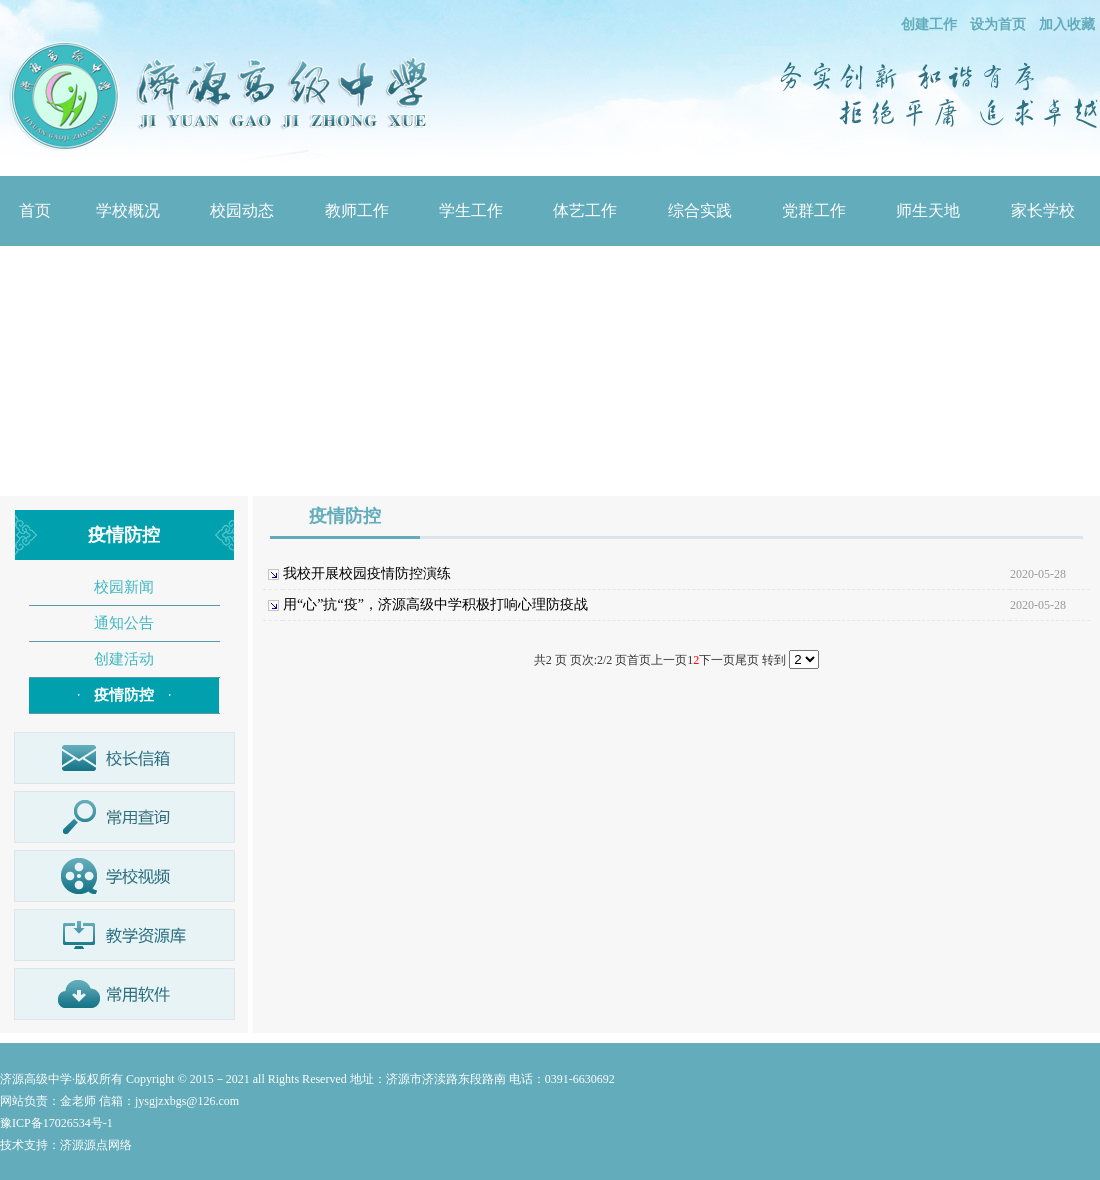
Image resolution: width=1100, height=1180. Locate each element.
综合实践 (700, 210)
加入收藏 (1067, 24)
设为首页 (998, 24)
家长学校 (1043, 210)
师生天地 (928, 210)
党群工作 (814, 210)
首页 (35, 210)
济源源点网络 (96, 1145)
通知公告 (124, 623)
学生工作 (471, 210)
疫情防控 (124, 695)
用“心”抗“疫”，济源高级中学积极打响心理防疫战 (435, 604)
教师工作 (357, 210)
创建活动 (124, 659)
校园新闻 (124, 587)
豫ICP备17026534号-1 (56, 1123)
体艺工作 (585, 210)
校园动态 (242, 210)
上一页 (669, 660)
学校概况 (128, 210)
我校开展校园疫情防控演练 (367, 573)
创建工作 (929, 24)
